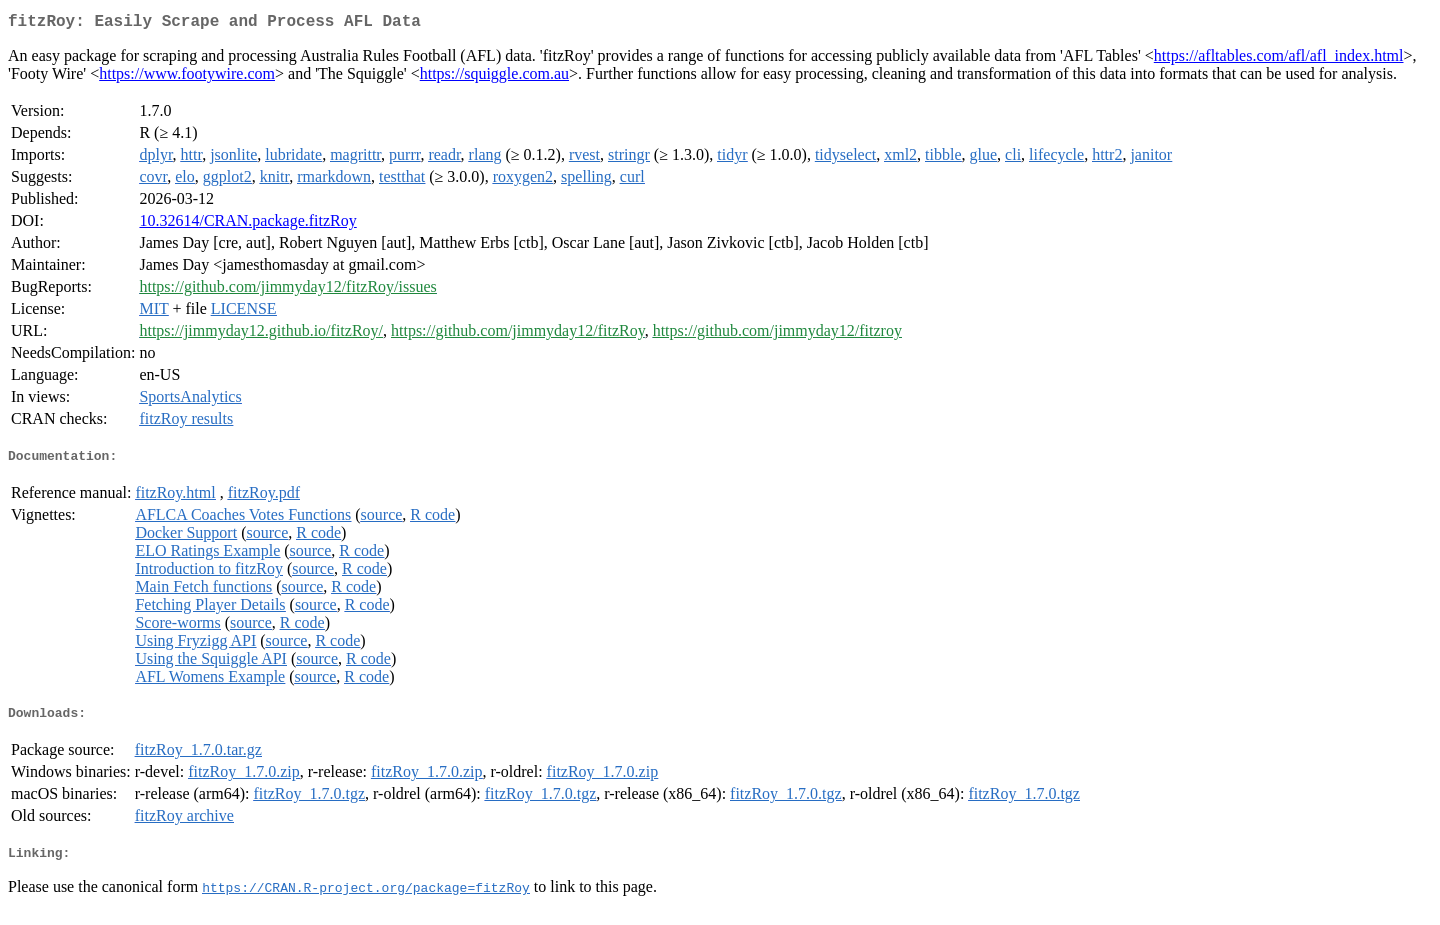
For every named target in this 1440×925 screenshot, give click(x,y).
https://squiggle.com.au (494, 77)
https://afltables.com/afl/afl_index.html (1279, 59)
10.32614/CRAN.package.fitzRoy (247, 224)
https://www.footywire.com (187, 77)
